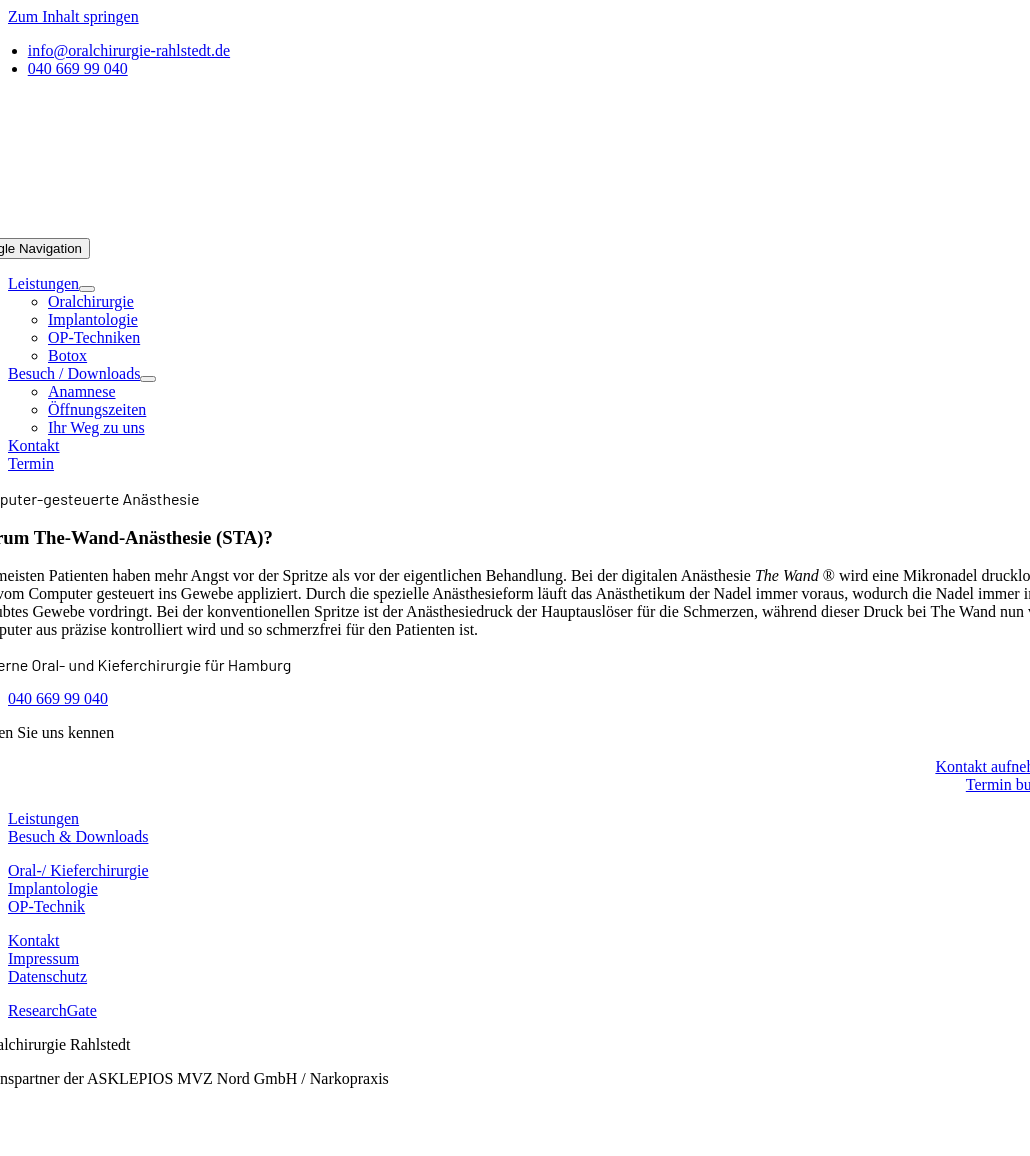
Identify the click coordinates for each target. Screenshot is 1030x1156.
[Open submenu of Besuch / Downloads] (148, 379)
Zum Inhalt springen (73, 16)
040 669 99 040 (58, 698)
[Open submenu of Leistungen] (87, 289)
